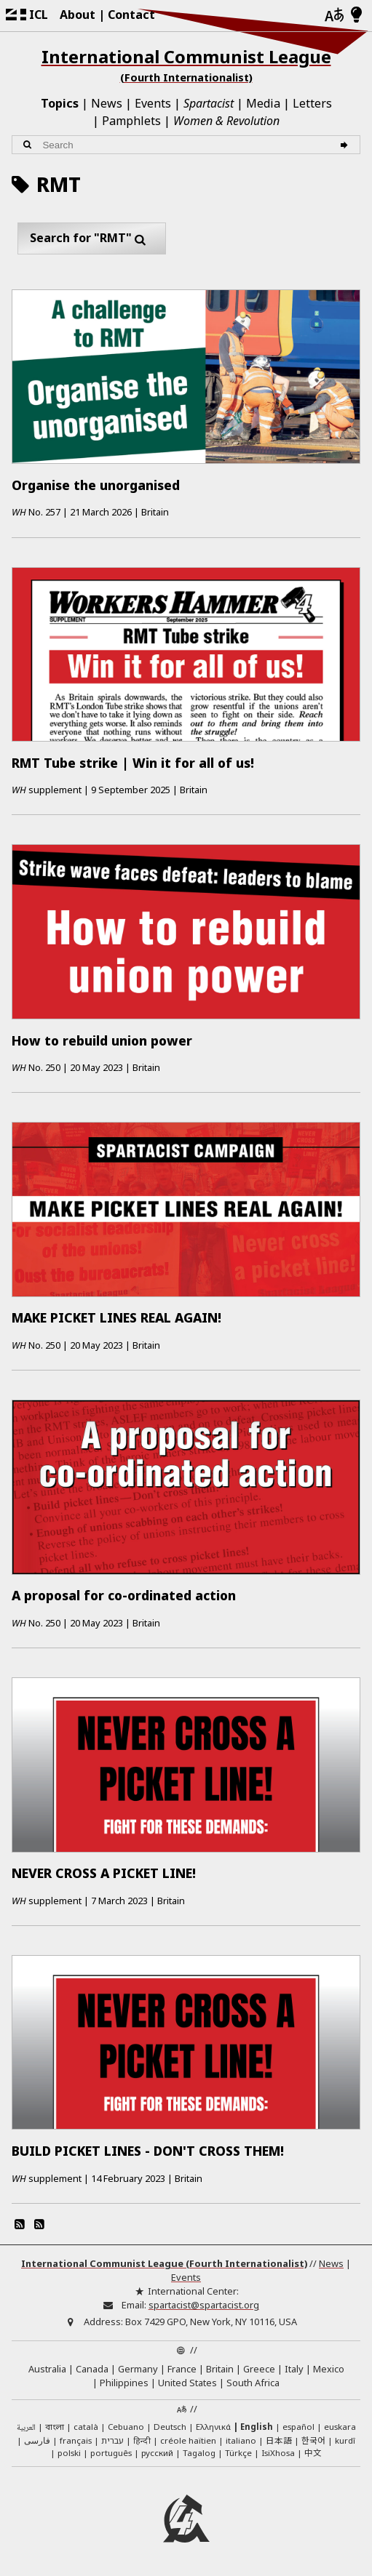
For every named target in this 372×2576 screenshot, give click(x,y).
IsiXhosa (278, 2452)
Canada (92, 2368)
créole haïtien (188, 2440)
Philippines (124, 2382)
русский (157, 2452)
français (76, 2440)
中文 (313, 2452)
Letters (312, 103)
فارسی (37, 2440)
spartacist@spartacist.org (204, 2304)
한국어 (313, 2440)
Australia (47, 2368)
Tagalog (199, 2452)
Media (263, 103)
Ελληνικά (213, 2426)
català (86, 2426)
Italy (294, 2368)
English (256, 2426)
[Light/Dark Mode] (356, 15)
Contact (131, 15)
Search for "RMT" (92, 238)
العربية (26, 2428)
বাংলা (54, 2427)
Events (153, 103)
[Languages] (334, 15)
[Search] (346, 145)
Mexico (328, 2368)
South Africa (253, 2382)
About (77, 15)
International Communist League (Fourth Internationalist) (164, 2263)
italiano (241, 2440)
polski (69, 2452)
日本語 (279, 2440)
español (298, 2426)
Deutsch (170, 2426)
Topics (60, 103)
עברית (112, 2440)
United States (187, 2382)
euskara (340, 2426)
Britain (220, 2368)
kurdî (345, 2440)
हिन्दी (142, 2440)
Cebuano (126, 2426)
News (106, 103)
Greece (259, 2368)
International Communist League (186, 65)
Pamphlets (131, 121)
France (182, 2368)
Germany (138, 2368)
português (111, 2452)
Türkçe (238, 2452)
